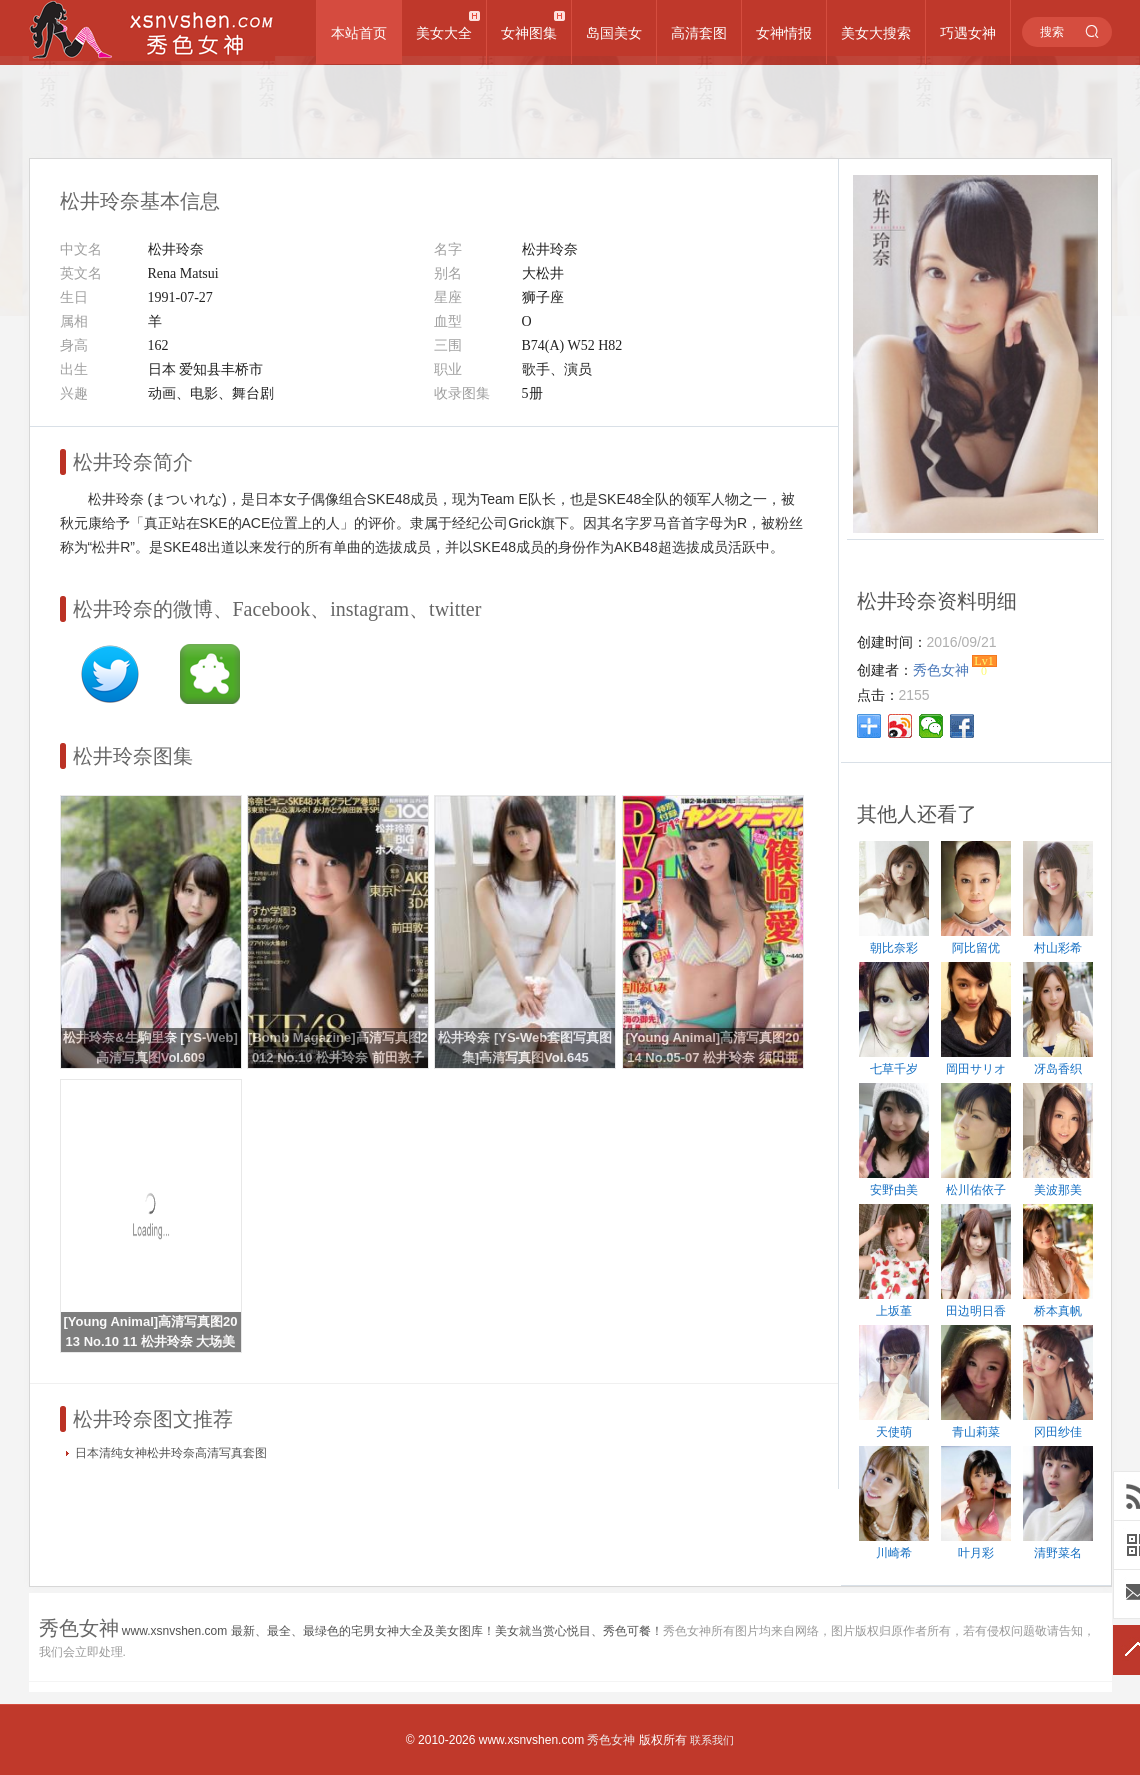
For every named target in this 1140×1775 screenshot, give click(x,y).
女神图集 (529, 33)
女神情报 (784, 33)
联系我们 (712, 1740)
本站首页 (359, 33)
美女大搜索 (876, 33)
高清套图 (699, 33)
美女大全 (444, 33)
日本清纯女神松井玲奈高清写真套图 (171, 1453)
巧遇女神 (968, 33)
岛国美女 (614, 33)
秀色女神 (611, 1740)
